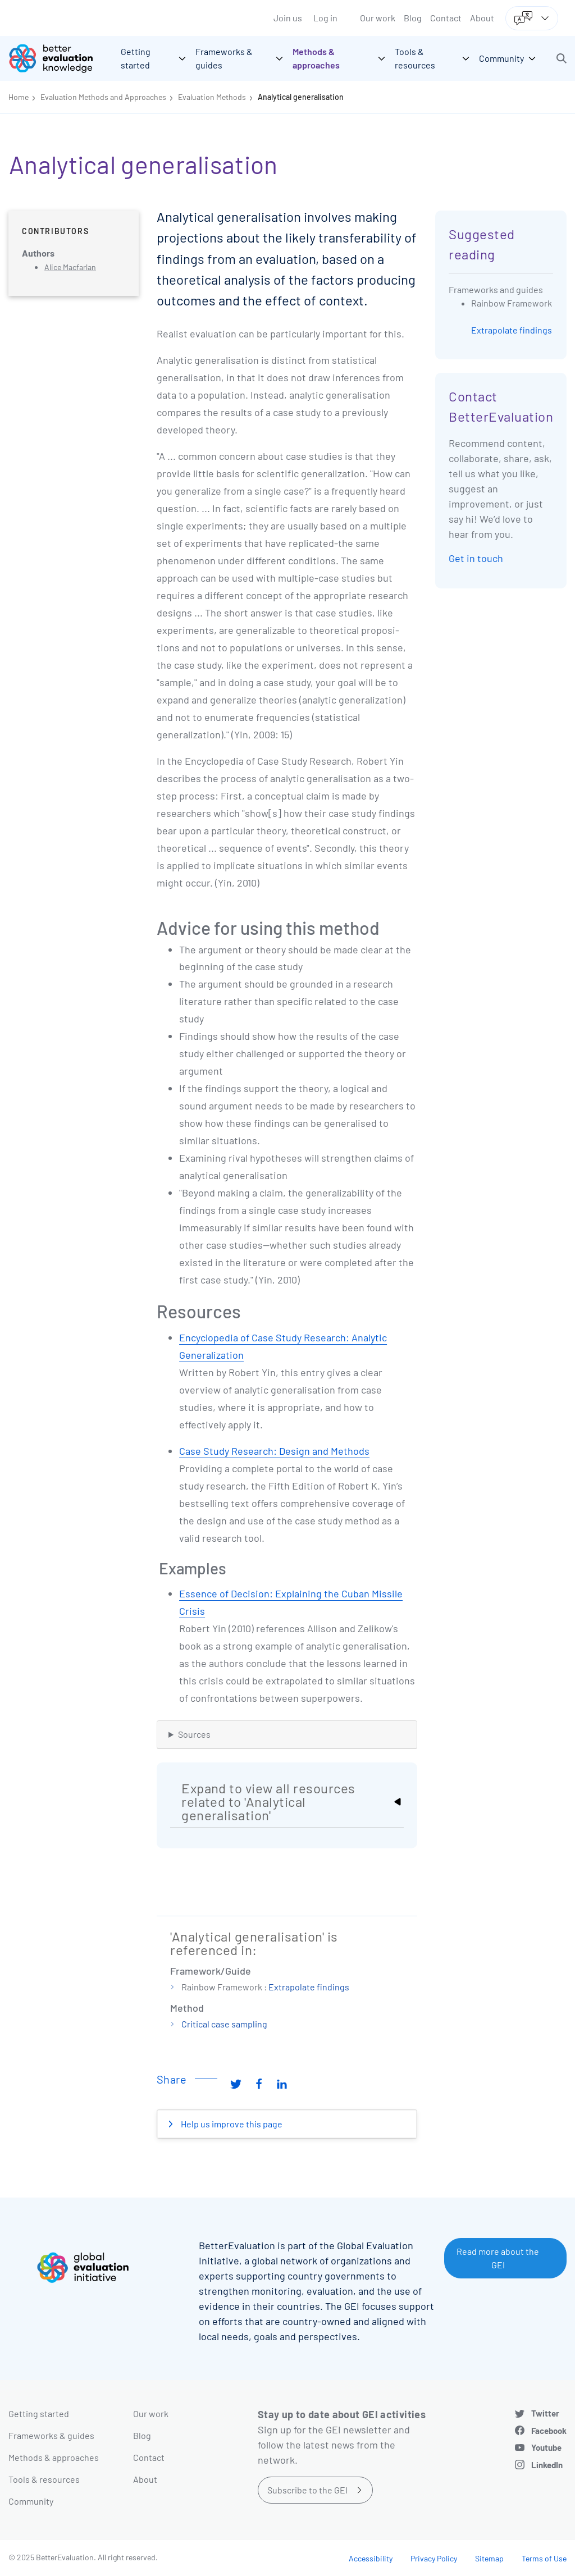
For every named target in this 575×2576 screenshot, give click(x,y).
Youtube (546, 2447)
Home (18, 97)
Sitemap (489, 2558)
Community (30, 2501)
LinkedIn (547, 2465)
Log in (325, 17)
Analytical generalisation (301, 97)
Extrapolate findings (308, 1986)
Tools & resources (44, 2479)
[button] (561, 58)
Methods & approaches (53, 2457)
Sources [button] (194, 1734)
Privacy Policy (433, 2558)
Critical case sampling (224, 2023)
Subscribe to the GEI (307, 2489)
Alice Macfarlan (70, 267)
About (482, 17)
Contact (446, 17)
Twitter (545, 2413)
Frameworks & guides (51, 2435)
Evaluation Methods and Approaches (103, 97)
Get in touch (476, 558)
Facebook (549, 2431)
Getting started (38, 2413)
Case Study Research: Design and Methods (274, 1451)
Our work (377, 17)
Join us (287, 17)
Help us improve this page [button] (230, 2123)
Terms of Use (544, 2558)
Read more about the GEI (498, 2258)
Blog (413, 17)
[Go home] (58, 58)
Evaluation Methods (212, 97)
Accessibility (371, 2558)
